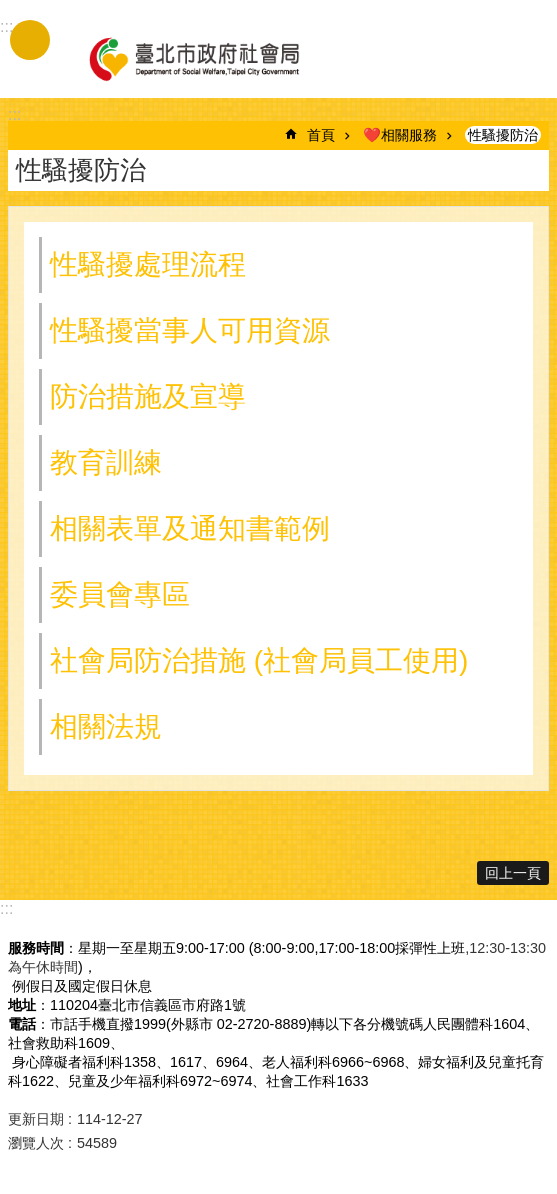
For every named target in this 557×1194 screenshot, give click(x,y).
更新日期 (36, 1119)
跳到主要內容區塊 (10, 10)
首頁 (321, 135)
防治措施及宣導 (148, 396)
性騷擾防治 (503, 135)
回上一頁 (513, 873)
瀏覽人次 (36, 1143)
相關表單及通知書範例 (190, 528)
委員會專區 (120, 594)
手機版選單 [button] (30, 40)
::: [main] (14, 114)
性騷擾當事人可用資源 (190, 330)
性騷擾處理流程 (148, 264)
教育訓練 (106, 462)
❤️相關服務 (400, 135)
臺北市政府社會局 (193, 58)
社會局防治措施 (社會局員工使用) (259, 660)
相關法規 (106, 726)
